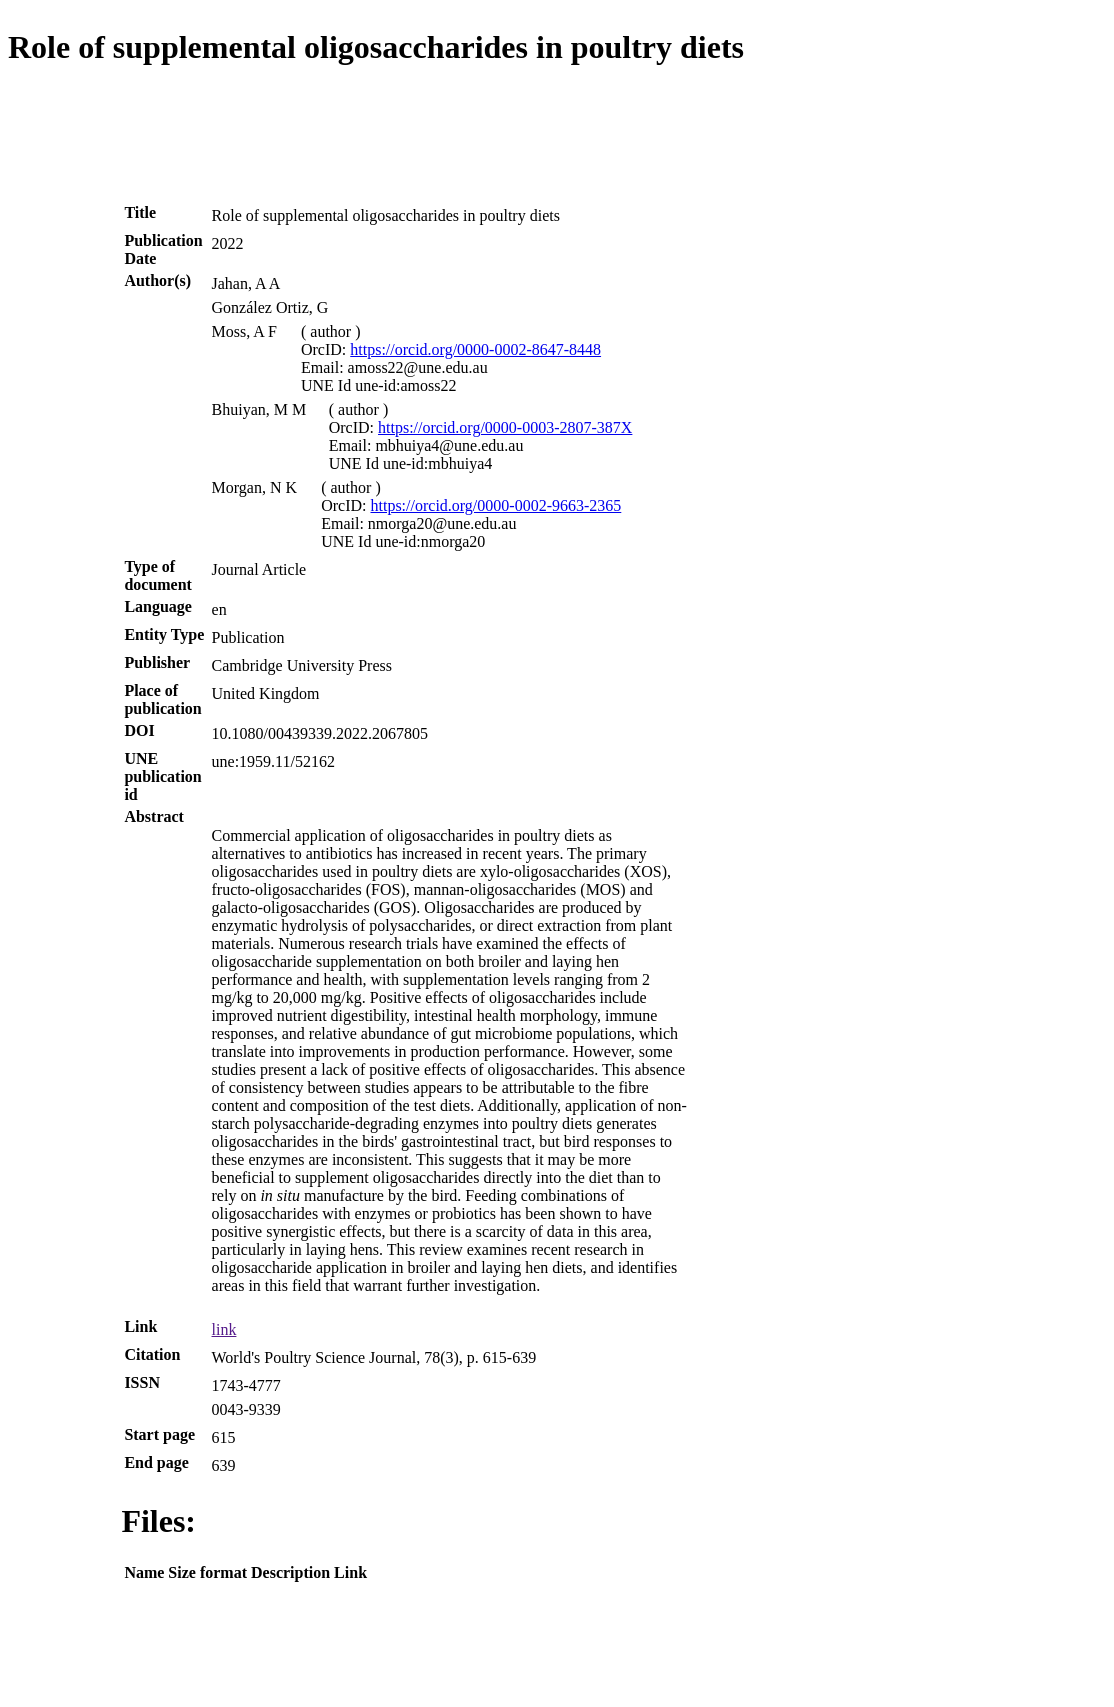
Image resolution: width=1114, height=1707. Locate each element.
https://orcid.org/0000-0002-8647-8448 (475, 349)
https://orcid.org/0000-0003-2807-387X (505, 427)
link (224, 1329)
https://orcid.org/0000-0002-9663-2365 (496, 505)
